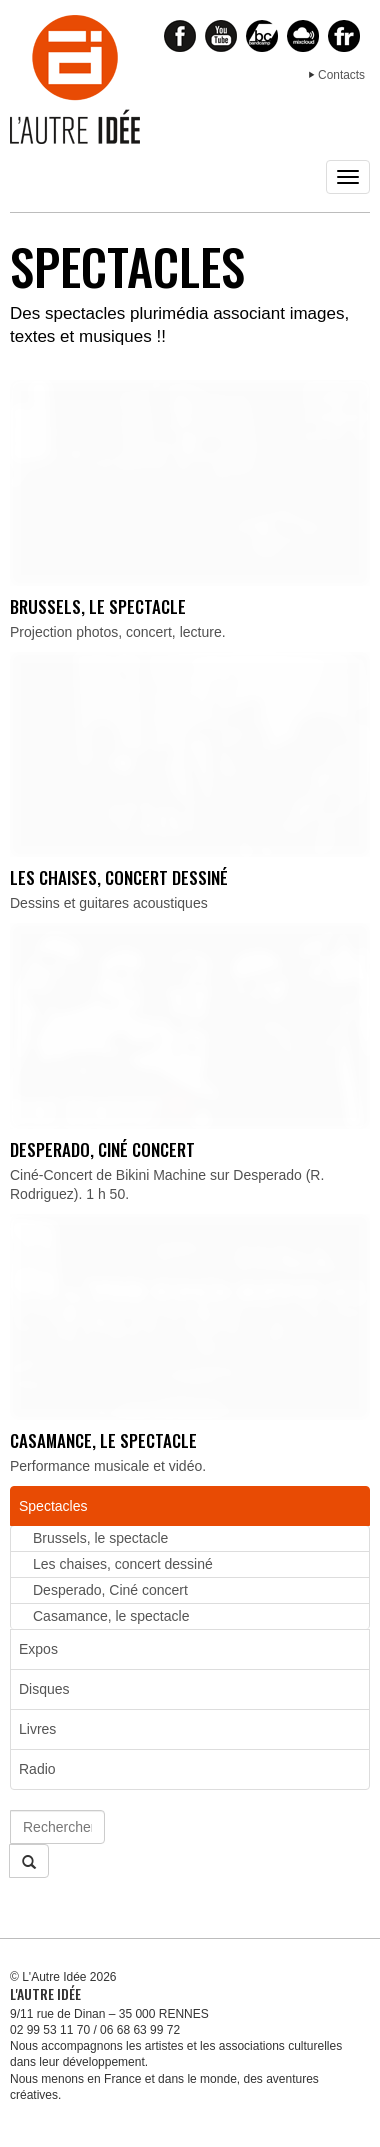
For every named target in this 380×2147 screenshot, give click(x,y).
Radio (37, 1769)
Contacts (341, 75)
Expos (38, 1649)
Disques (44, 1689)
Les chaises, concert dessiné (119, 877)
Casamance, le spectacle (103, 1440)
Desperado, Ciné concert (102, 1149)
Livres (37, 1729)
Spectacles (53, 1506)
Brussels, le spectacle (98, 606)
